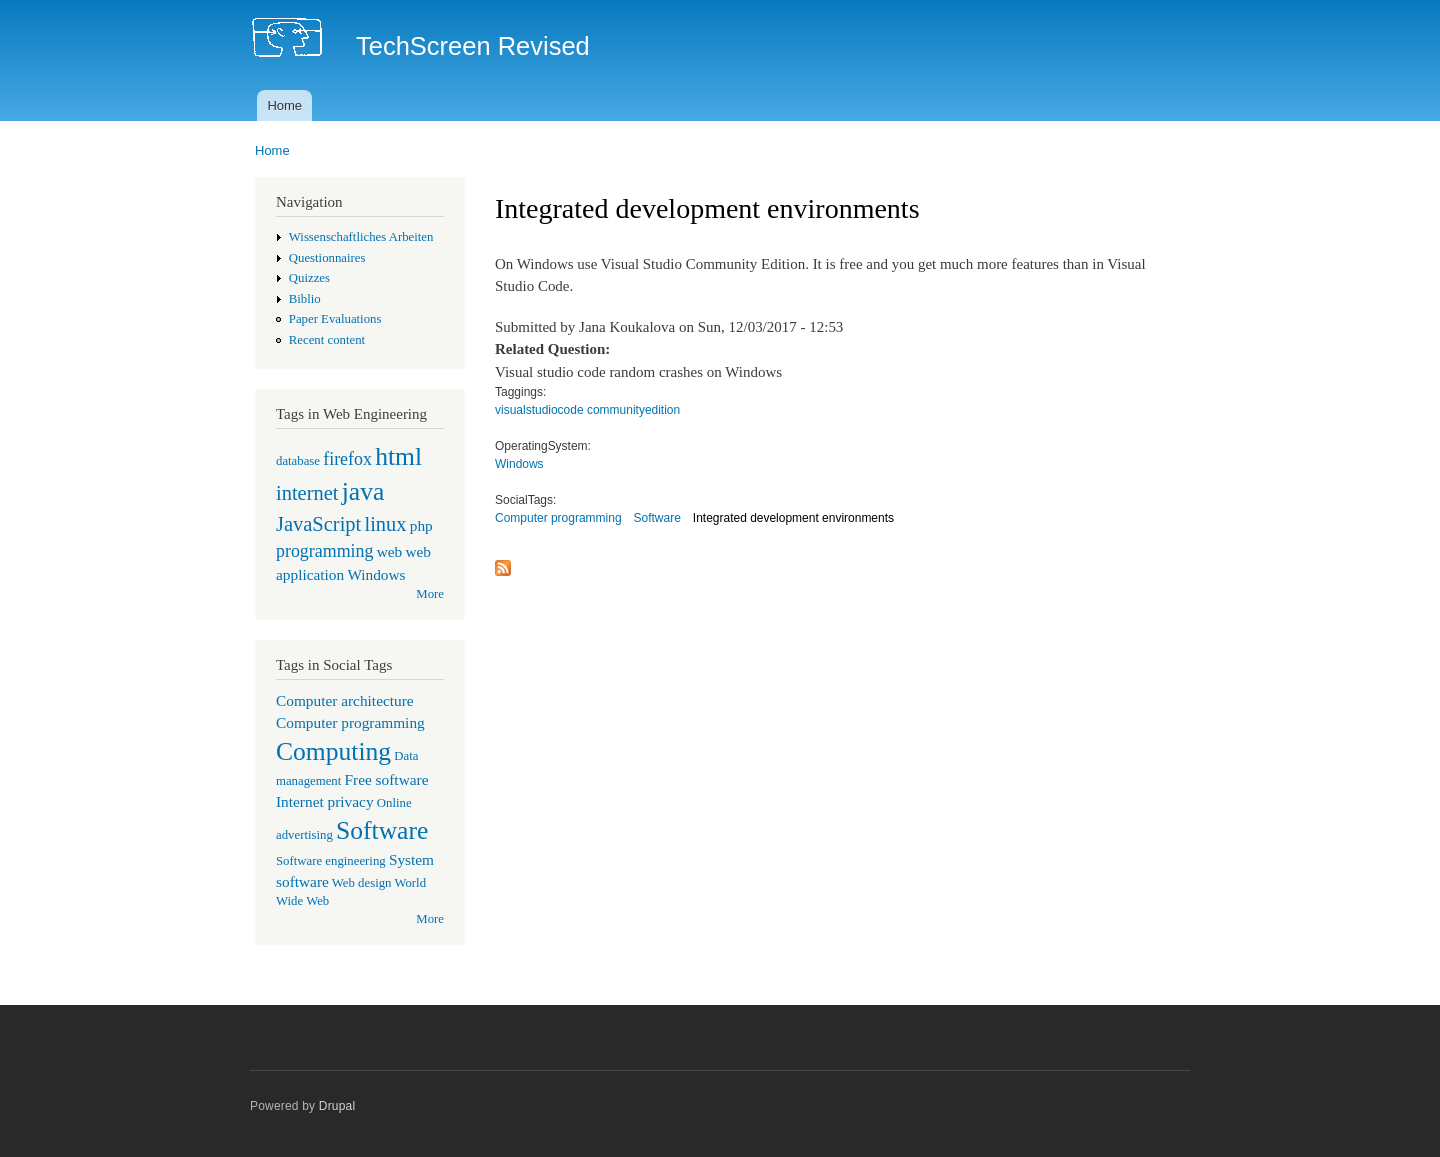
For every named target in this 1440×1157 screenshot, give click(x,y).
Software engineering (331, 861)
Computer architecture (345, 700)
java (363, 491)
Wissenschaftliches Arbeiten (361, 237)
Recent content (327, 340)
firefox (347, 459)
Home (284, 105)
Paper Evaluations (335, 319)
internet (307, 493)
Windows (376, 574)
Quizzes (309, 278)
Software (382, 830)
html (398, 456)
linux (385, 524)
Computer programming (350, 722)
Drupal (337, 1106)
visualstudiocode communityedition (587, 410)
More (430, 594)
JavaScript (318, 524)
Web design (362, 883)
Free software (387, 779)
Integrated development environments (793, 518)
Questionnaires (327, 258)
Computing (333, 751)
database (298, 461)
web (390, 551)
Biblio (305, 299)
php (421, 525)
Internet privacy (325, 801)
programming (324, 551)
